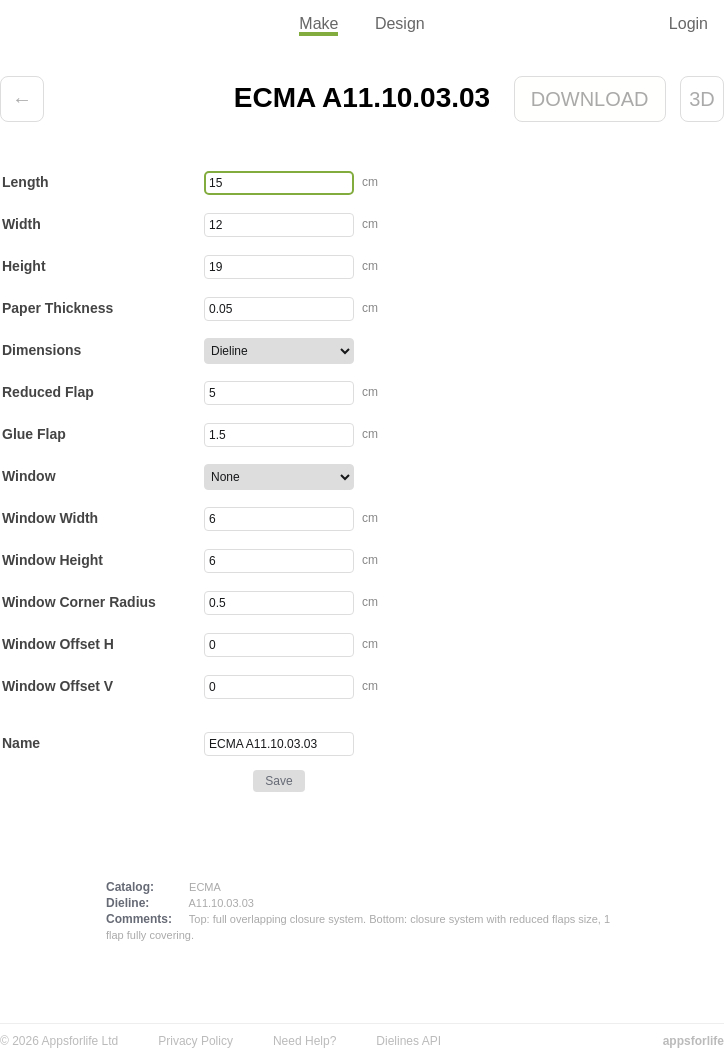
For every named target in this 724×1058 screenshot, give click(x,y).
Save (278, 781)
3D (702, 99)
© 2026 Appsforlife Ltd (59, 1041)
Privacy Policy (195, 1041)
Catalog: (130, 887)
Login (688, 23)
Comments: (139, 919)
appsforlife (693, 1041)
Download (590, 99)
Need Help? (304, 1041)
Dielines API (408, 1041)
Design (400, 23)
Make (318, 23)
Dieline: (127, 903)
